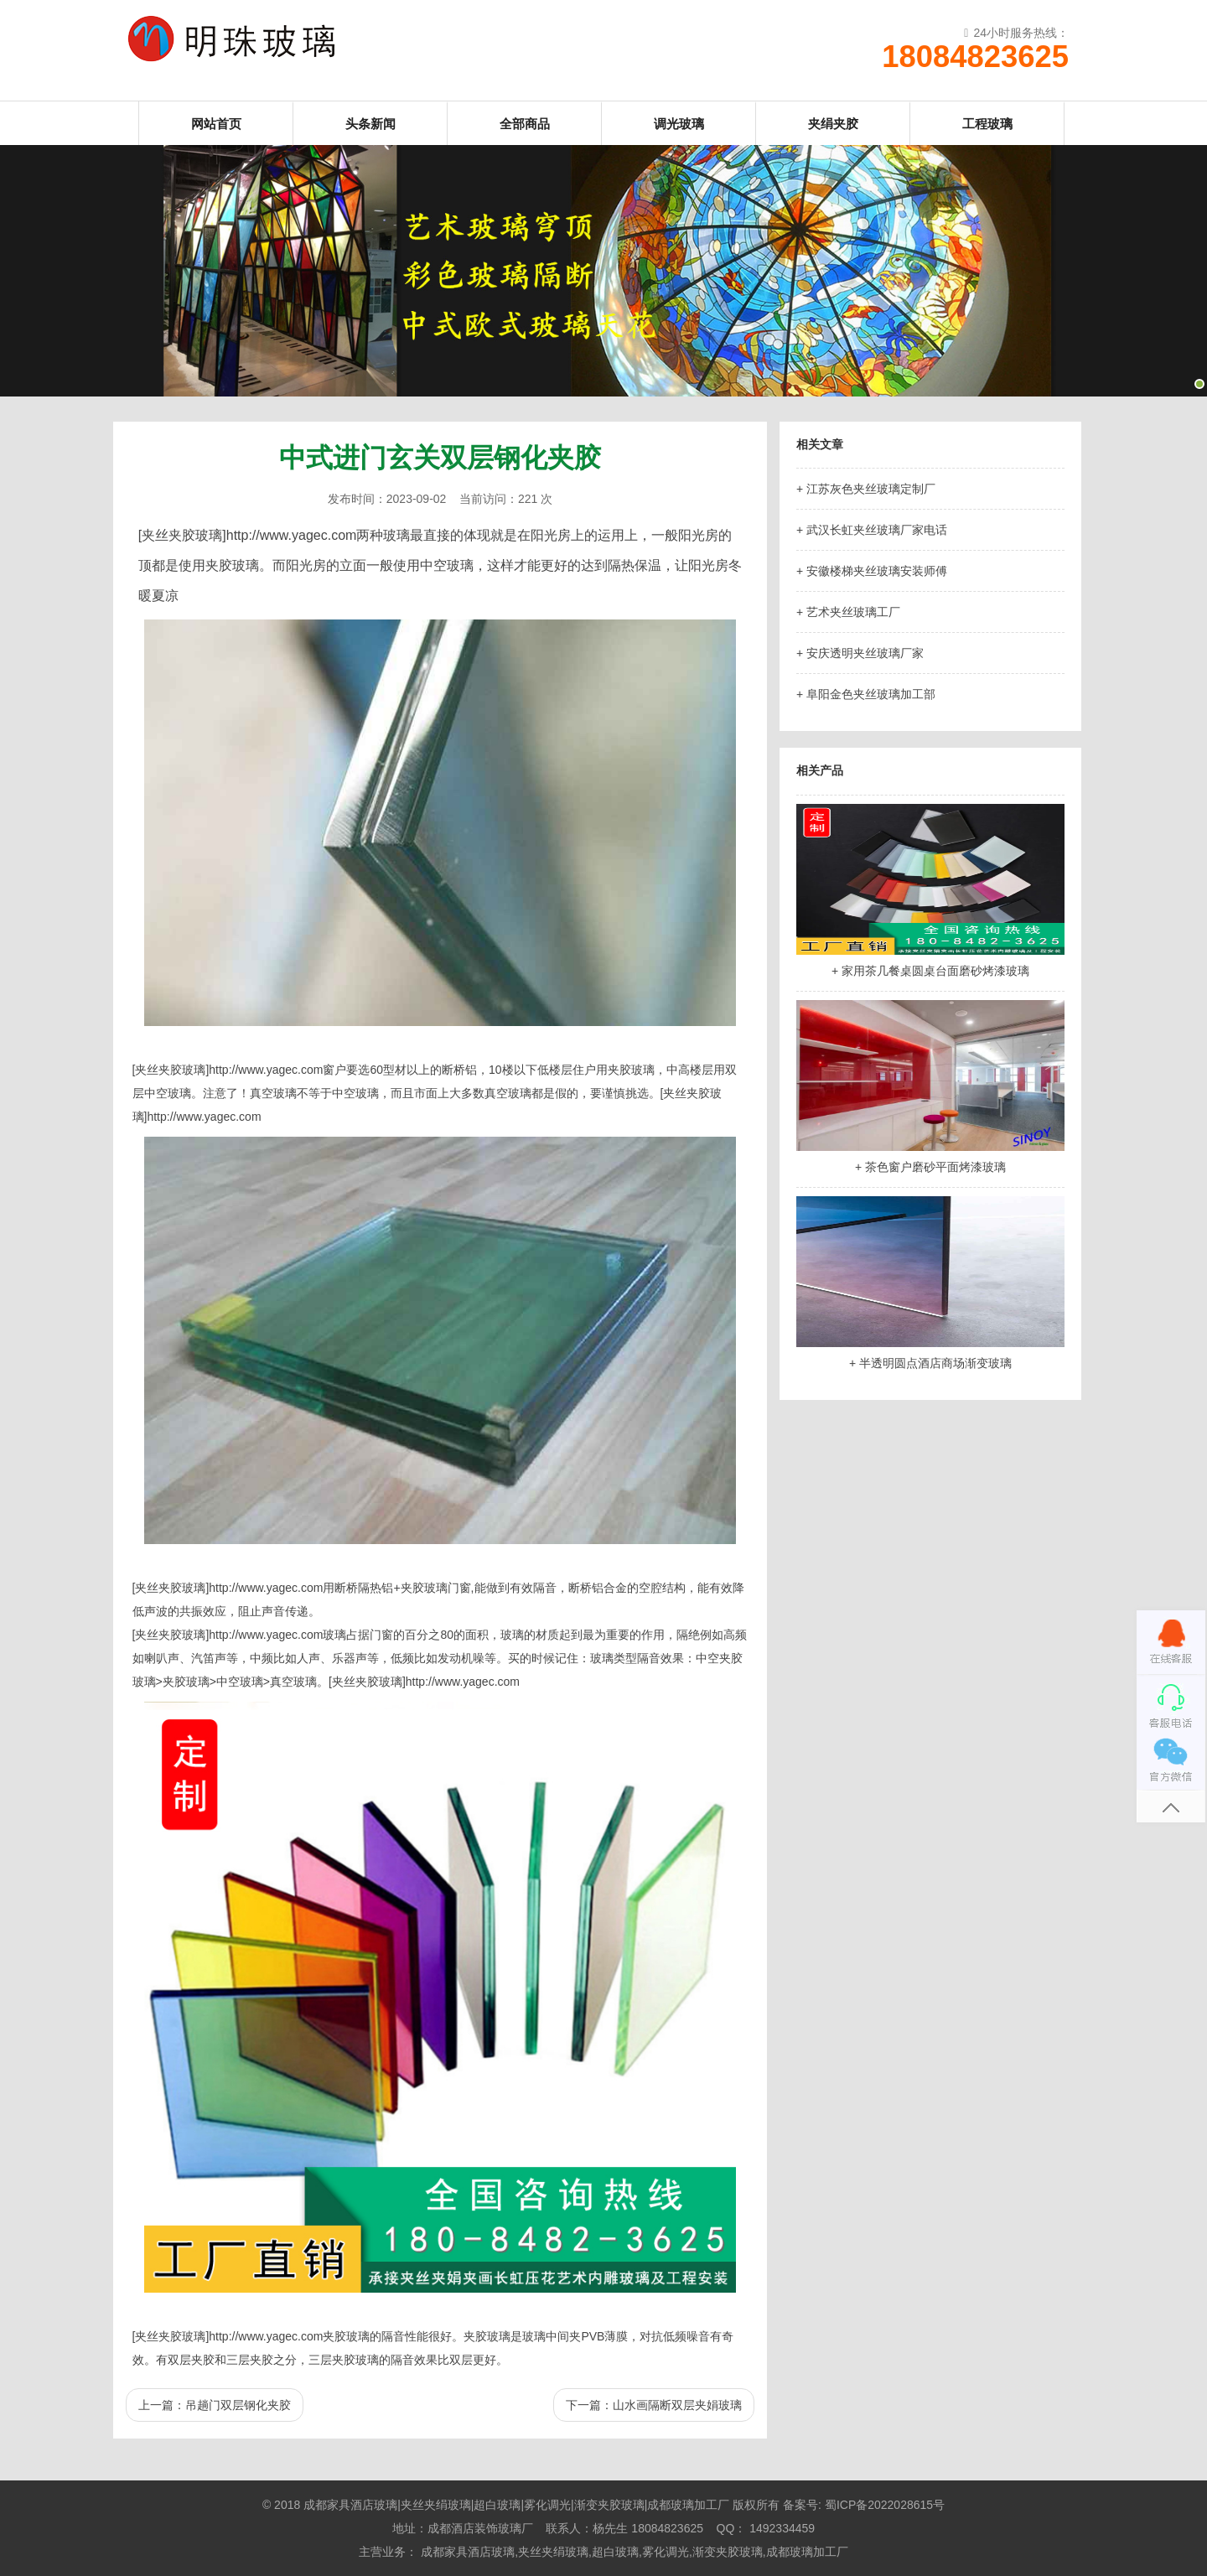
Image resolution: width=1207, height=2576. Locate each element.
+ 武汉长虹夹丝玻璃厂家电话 (871, 529)
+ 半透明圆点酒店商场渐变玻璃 (930, 1363)
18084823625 (975, 57)
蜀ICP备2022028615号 (885, 2504)
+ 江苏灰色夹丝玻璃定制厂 (865, 488)
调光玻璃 (679, 124)
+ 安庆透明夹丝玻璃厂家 (860, 653)
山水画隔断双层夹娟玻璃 (677, 2405)
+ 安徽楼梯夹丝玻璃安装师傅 (871, 571)
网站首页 (216, 124)
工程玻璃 (987, 124)
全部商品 (525, 124)
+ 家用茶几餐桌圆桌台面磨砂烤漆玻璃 (930, 970)
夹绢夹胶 (833, 124)
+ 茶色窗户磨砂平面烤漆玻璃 (930, 1167)
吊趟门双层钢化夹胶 (238, 2405)
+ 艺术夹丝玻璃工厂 (848, 612)
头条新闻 (370, 124)
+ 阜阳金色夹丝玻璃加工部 (865, 694)
